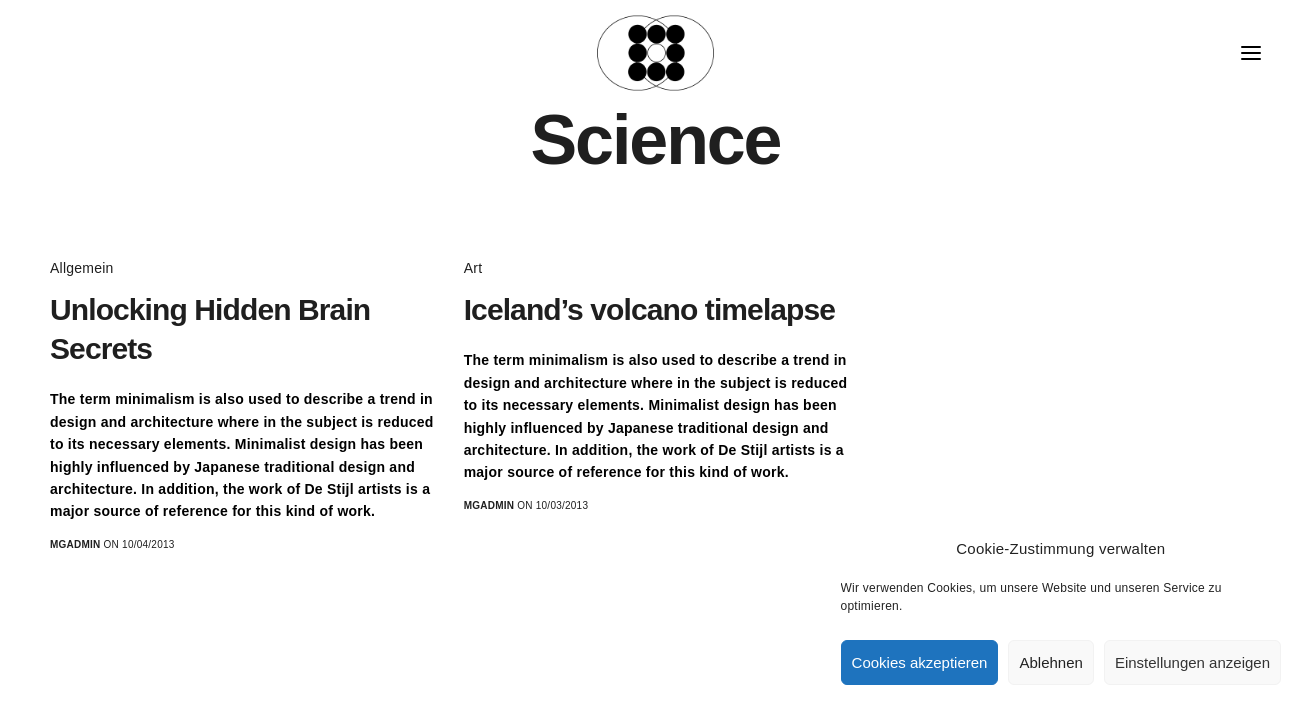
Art (473, 268)
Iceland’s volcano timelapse (649, 309)
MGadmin (75, 544)
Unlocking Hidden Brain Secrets (210, 329)
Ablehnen (1050, 662)
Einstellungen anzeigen (1192, 662)
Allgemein (82, 268)
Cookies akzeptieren (920, 662)
